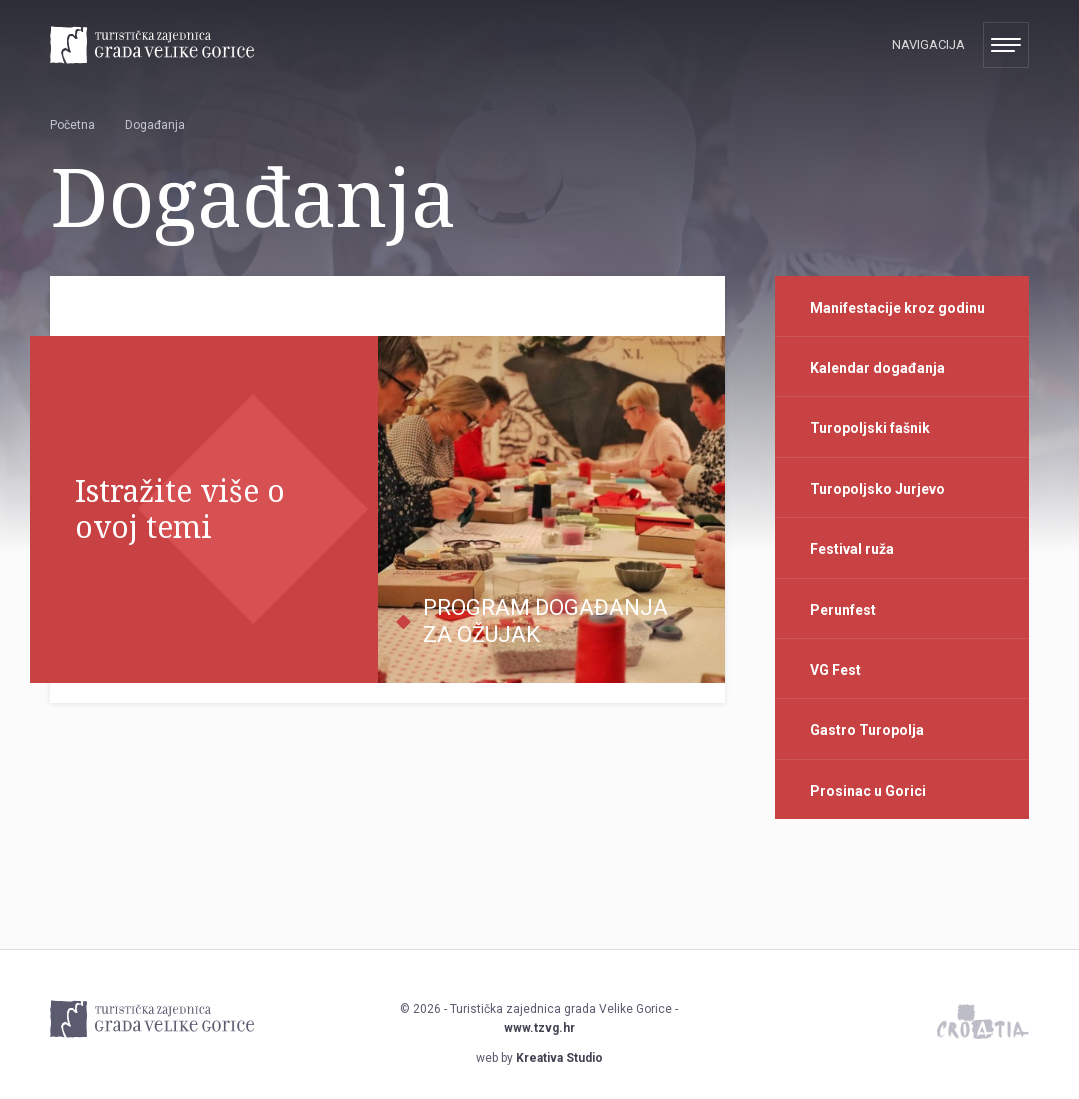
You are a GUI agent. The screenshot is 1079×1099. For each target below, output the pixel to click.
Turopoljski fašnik (870, 428)
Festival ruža (852, 549)
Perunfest (843, 610)
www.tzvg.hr (539, 1028)
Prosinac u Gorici (868, 791)
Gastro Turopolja (867, 730)
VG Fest (835, 670)
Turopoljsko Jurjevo (877, 489)
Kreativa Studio (559, 1058)
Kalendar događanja (877, 368)
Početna (72, 125)
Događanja (155, 125)
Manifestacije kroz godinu (897, 308)
